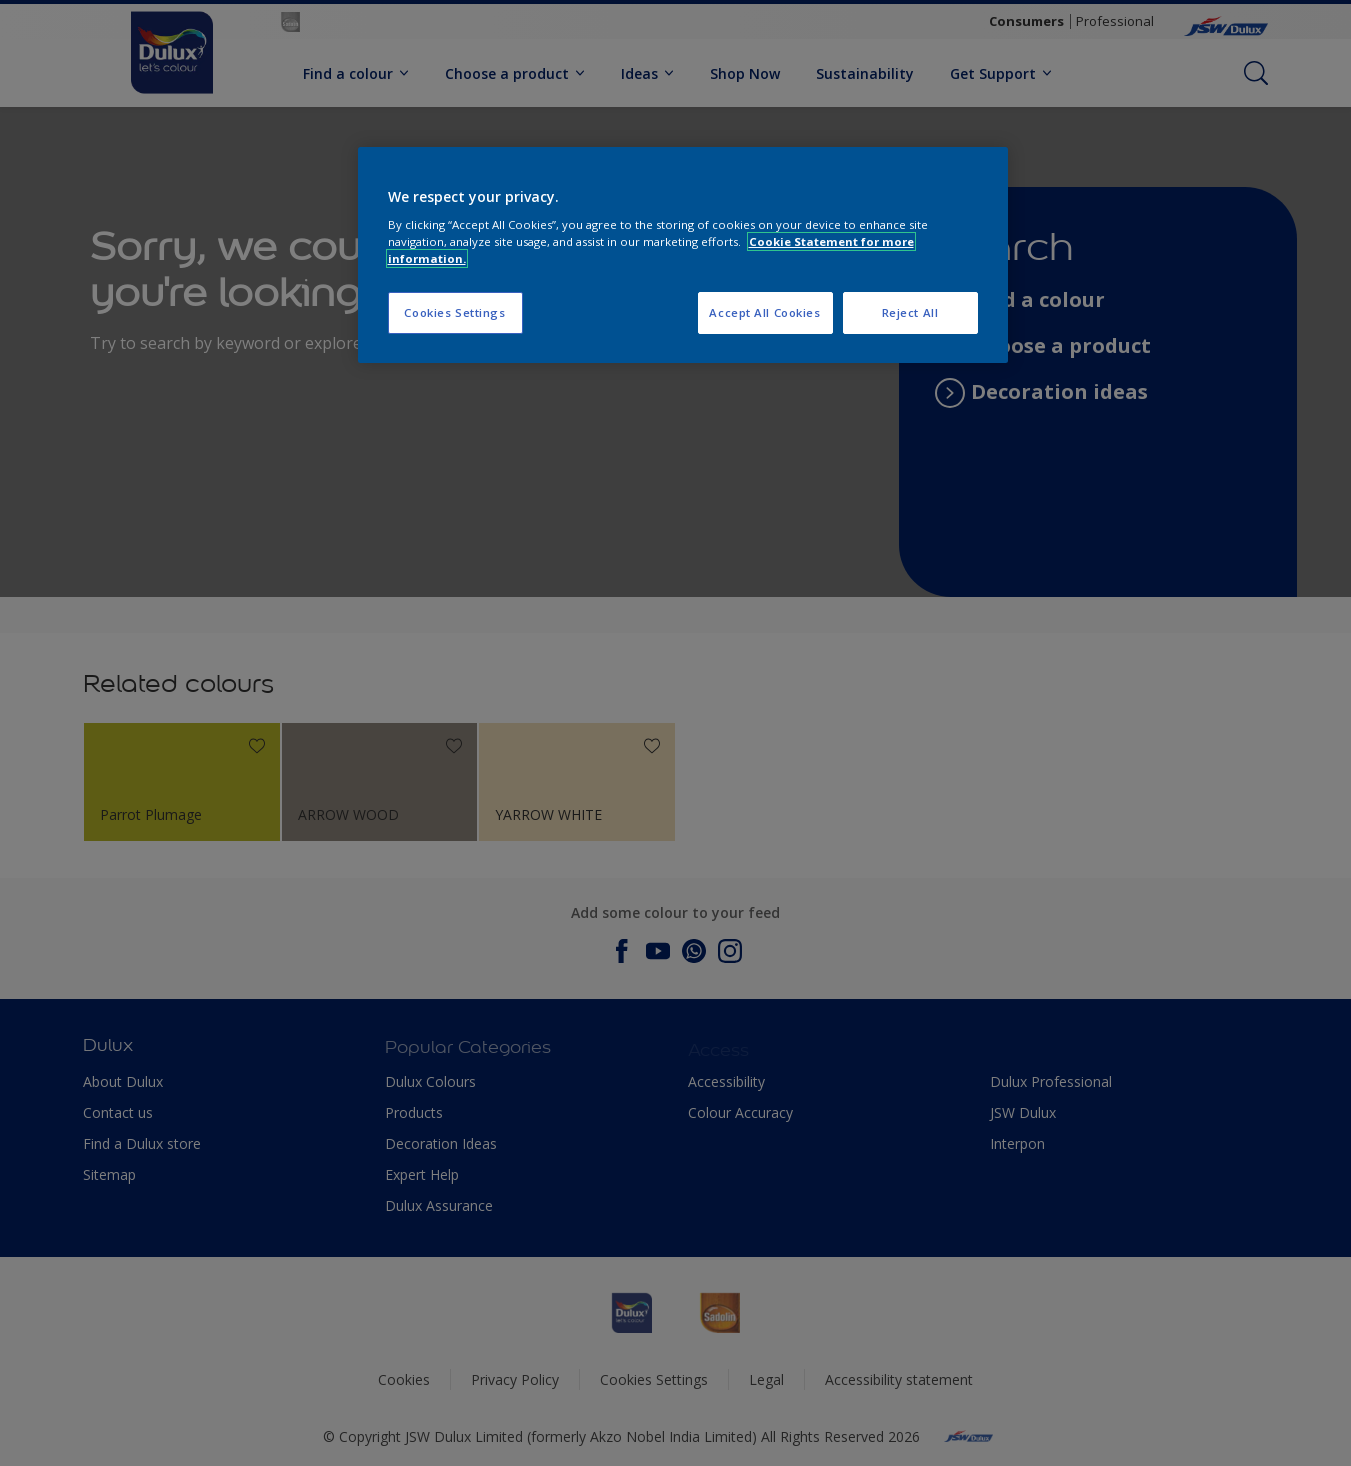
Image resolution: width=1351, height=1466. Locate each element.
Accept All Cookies (764, 312)
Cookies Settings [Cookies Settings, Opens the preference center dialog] (454, 312)
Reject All (910, 312)
